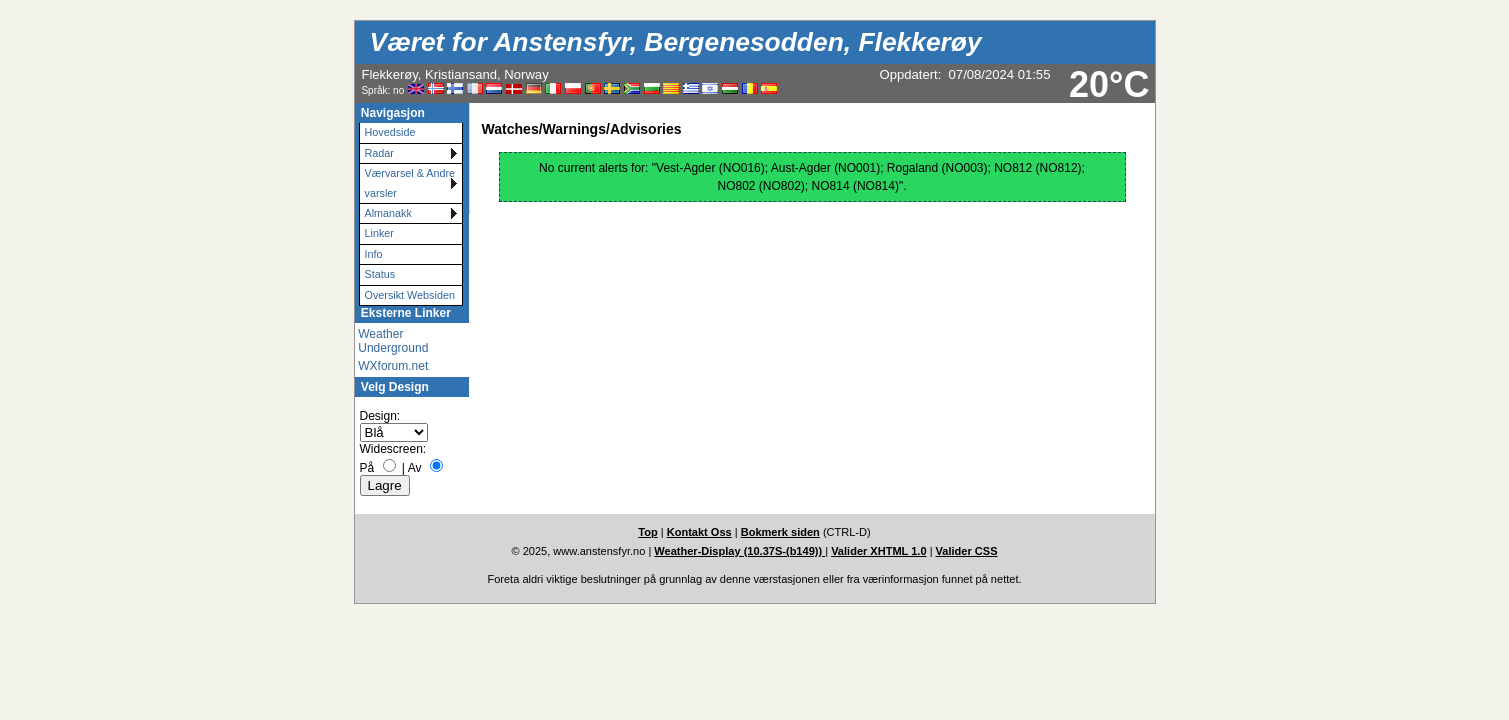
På (367, 468)
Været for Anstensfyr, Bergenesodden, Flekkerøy (676, 42)
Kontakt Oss (699, 532)
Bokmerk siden (780, 532)
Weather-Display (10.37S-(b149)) (739, 551)
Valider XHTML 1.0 (878, 551)
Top (647, 532)
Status (380, 274)
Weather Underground (393, 341)
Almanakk (388, 213)
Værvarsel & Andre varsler (410, 182)
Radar (379, 153)
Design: (380, 416)
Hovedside (390, 132)
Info (374, 254)
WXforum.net (393, 366)
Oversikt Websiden (410, 295)
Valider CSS (967, 551)
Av (415, 468)
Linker (379, 233)
